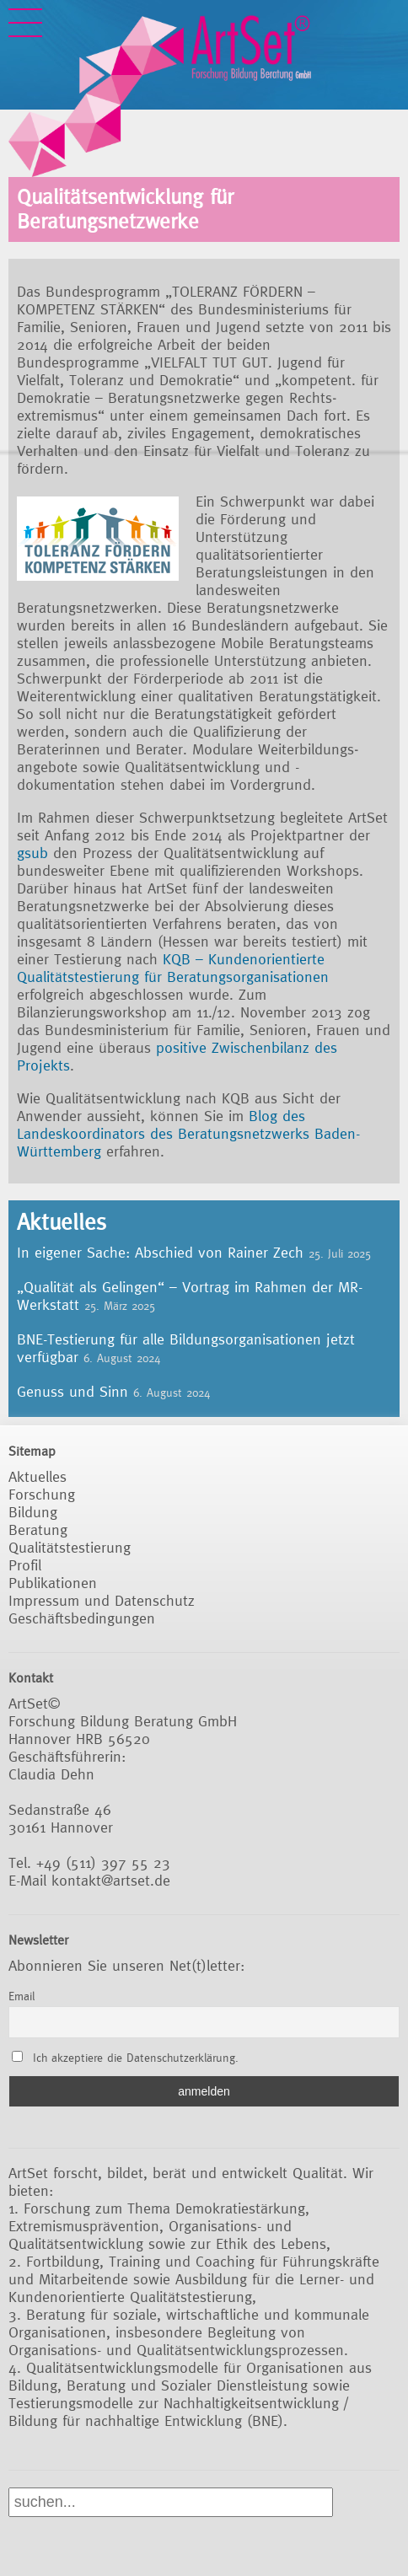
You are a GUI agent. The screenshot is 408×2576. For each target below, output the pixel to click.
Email (21, 1996)
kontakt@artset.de (110, 1880)
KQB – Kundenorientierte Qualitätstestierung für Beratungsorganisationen (173, 967)
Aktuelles (37, 1476)
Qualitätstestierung (69, 1547)
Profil (24, 1565)
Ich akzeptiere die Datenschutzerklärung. (136, 2057)
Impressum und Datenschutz (101, 1600)
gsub (35, 852)
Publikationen (52, 1582)
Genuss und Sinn (72, 1391)
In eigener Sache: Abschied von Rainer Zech (160, 1252)
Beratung (37, 1529)
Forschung (41, 1494)
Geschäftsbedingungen (81, 1618)
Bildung (32, 1512)
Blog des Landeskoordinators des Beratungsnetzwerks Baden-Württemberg (188, 1133)
